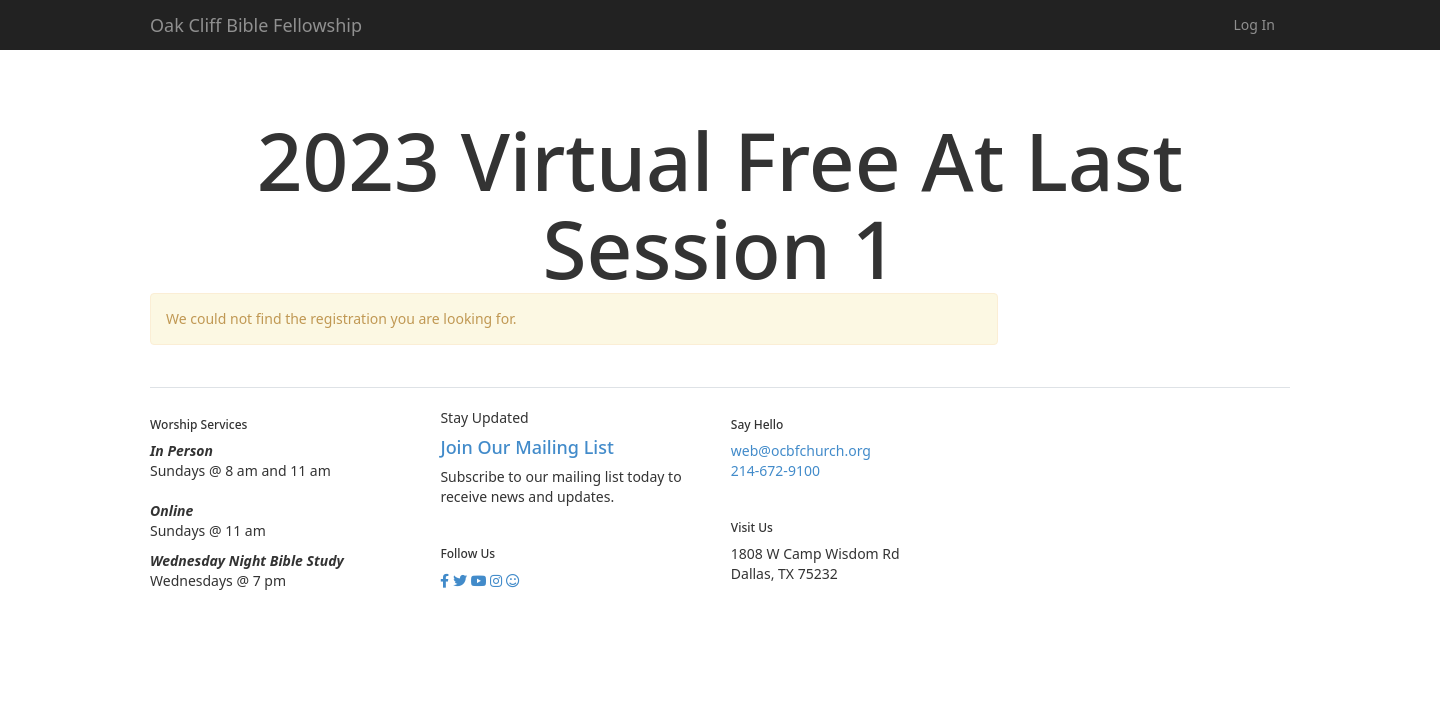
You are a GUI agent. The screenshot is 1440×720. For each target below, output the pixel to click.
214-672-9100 (775, 470)
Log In (1254, 24)
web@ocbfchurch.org (801, 450)
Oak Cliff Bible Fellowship (256, 25)
